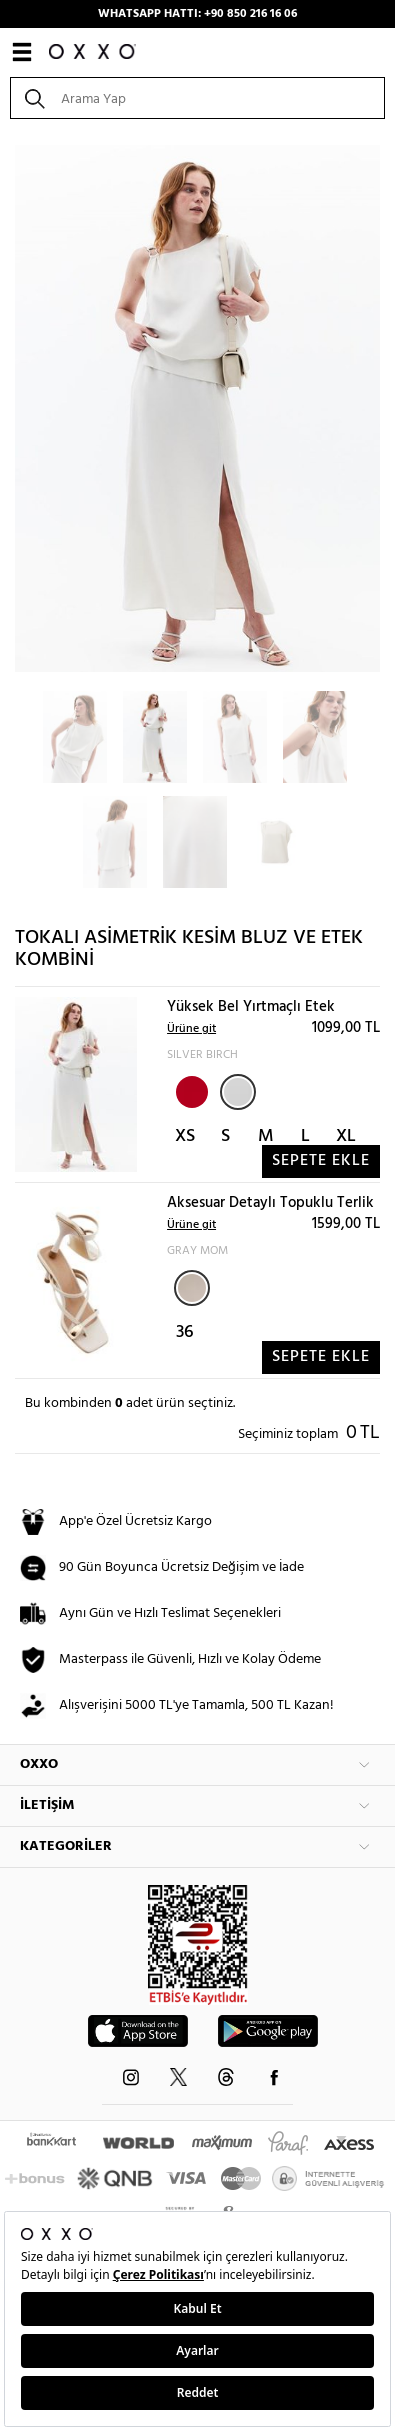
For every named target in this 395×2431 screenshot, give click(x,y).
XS (185, 1136)
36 (185, 1332)
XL (346, 1136)
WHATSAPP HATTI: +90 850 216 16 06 (197, 14)
